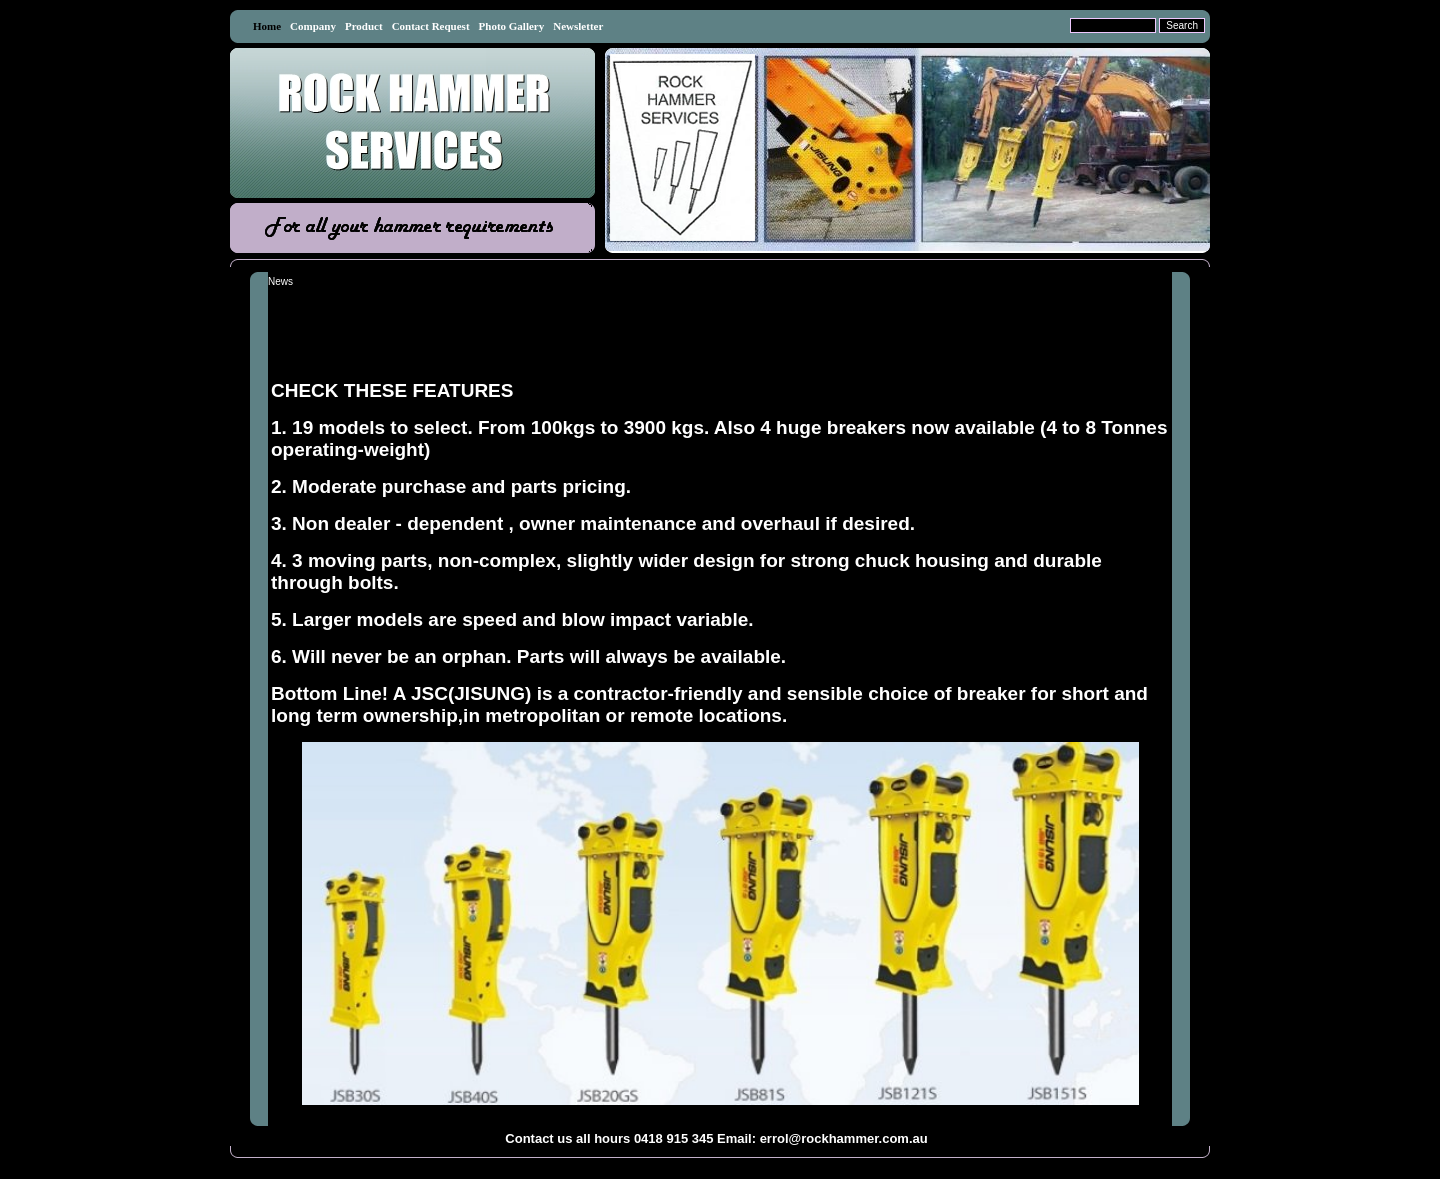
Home (267, 26)
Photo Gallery (512, 26)
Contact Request (431, 26)
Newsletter (578, 26)
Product (364, 26)
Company (313, 26)
